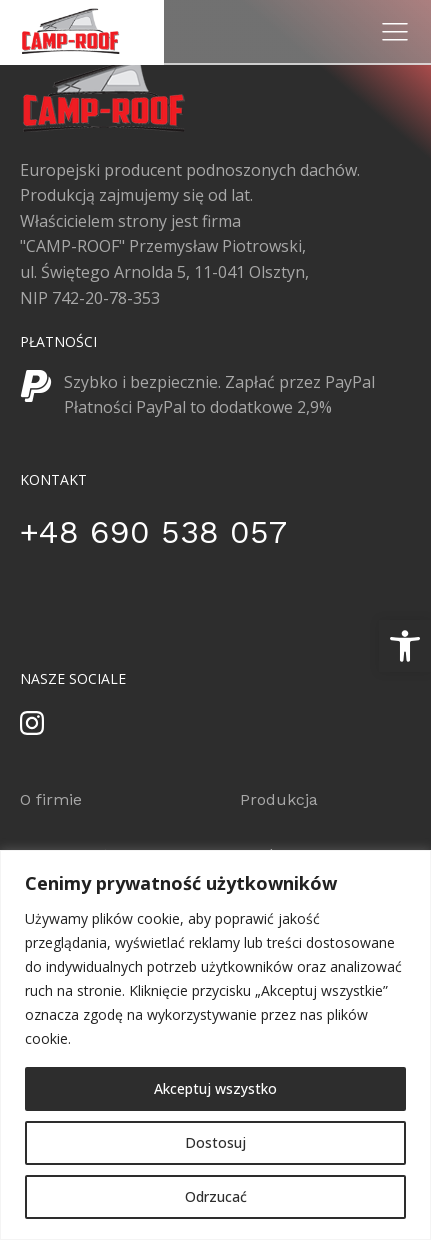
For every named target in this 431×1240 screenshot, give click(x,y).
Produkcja (279, 799)
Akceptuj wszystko (215, 1088)
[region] (215, 1045)
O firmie (51, 799)
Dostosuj (215, 1142)
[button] (405, 646)
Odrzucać (216, 1196)
